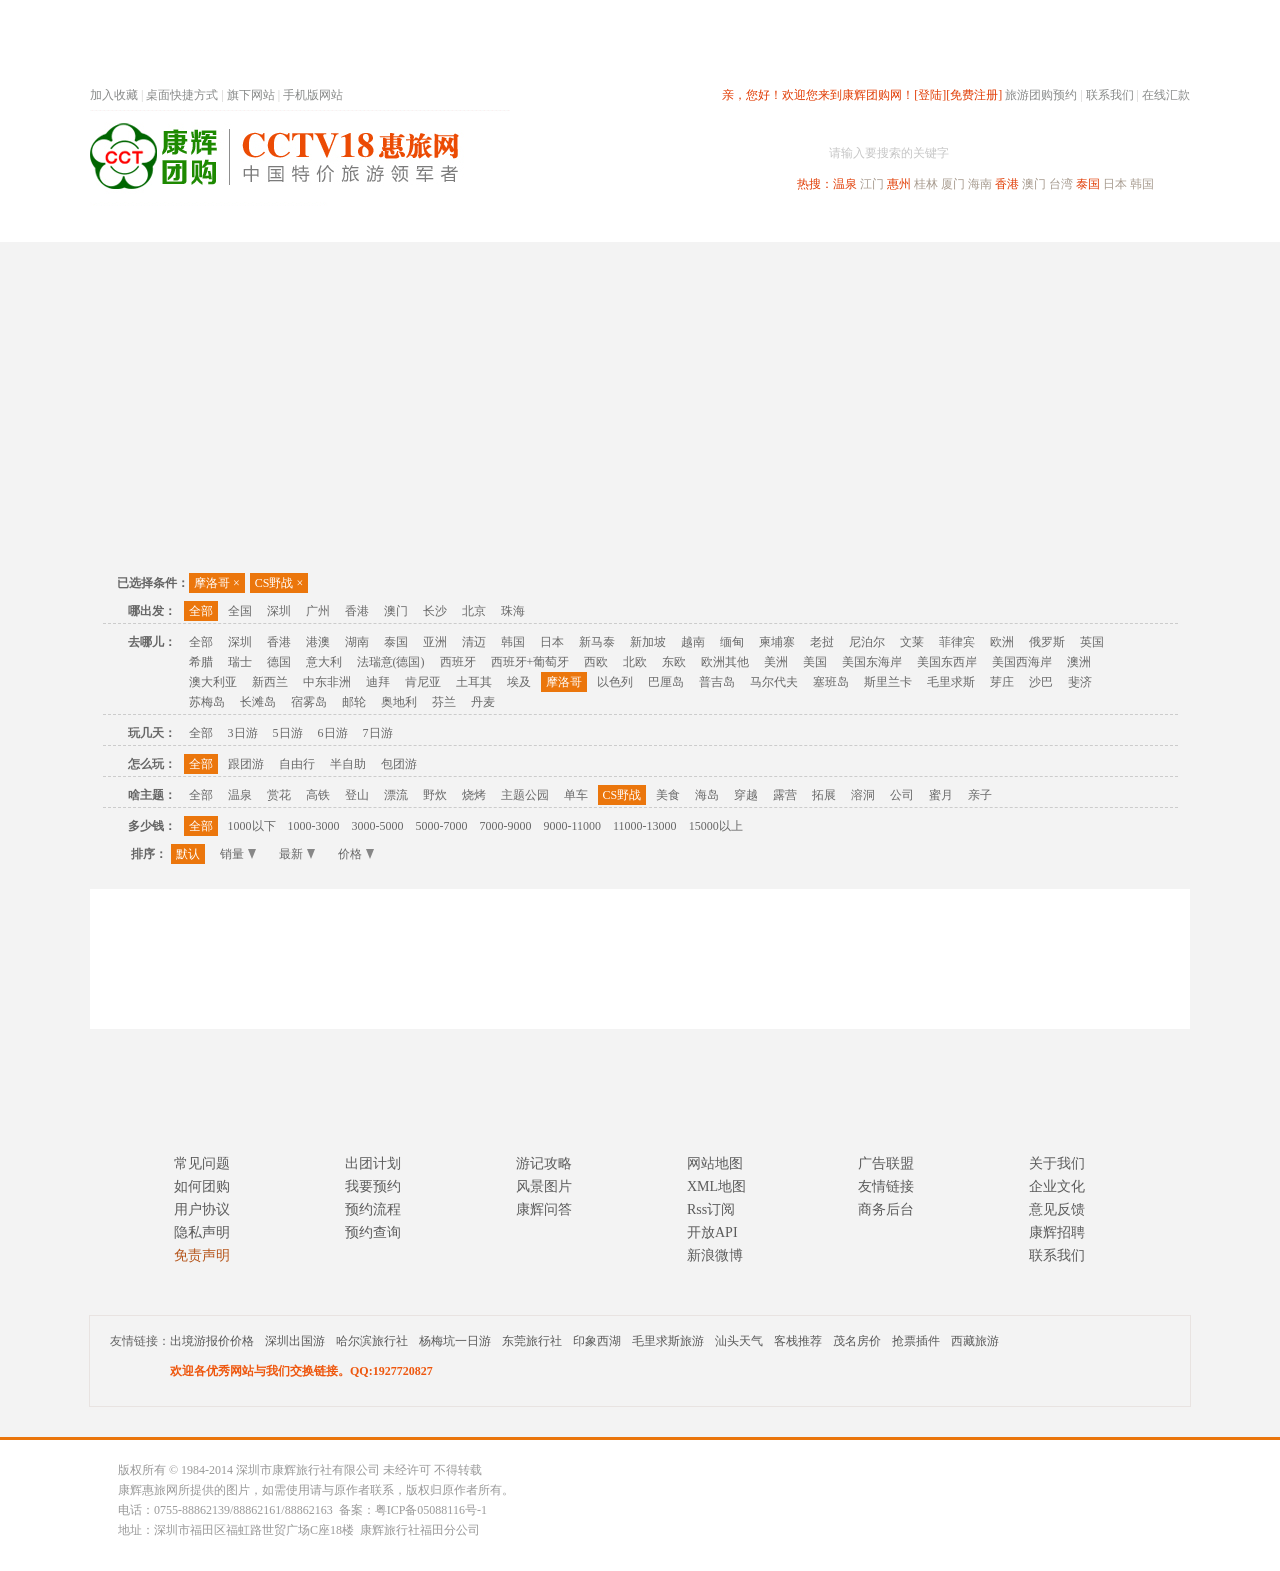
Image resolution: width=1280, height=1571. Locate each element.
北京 (474, 611)
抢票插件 (916, 1341)
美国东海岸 (872, 662)
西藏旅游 (975, 1341)
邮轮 (354, 702)
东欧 (674, 662)
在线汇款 (1166, 95)
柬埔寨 (777, 642)
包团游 (399, 764)
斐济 (1080, 682)
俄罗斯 (1047, 642)
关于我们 (1057, 1163)
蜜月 (941, 795)
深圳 (279, 611)
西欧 (596, 662)
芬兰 (444, 702)
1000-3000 (314, 826)
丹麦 (483, 702)
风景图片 (544, 1186)
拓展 (824, 795)
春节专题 (436, 223)
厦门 (953, 184)
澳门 (1034, 184)
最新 (297, 854)
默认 (188, 854)
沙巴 (1041, 682)
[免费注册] (974, 95)
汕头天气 (739, 1341)
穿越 (746, 795)
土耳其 (474, 682)
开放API (712, 1232)
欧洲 (1002, 642)
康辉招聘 (1057, 1232)
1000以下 (252, 826)
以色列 (615, 682)
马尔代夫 (774, 682)
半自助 (348, 764)
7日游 (378, 733)
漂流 (396, 795)
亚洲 (435, 642)
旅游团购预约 (1041, 95)
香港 (1007, 184)
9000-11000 (573, 826)
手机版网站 (313, 95)
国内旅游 (706, 223)
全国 (240, 611)
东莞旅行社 (532, 1341)
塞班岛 (831, 682)
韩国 (1142, 184)
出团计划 (373, 1163)
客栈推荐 (798, 1341)
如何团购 (202, 1186)
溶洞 (863, 795)
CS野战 (279, 583)
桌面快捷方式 (182, 95)
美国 (815, 662)
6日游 (333, 733)
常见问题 (202, 1163)
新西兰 (270, 682)
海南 (980, 184)
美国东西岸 (947, 662)
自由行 (297, 764)
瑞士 (240, 662)
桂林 (926, 184)
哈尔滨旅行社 (372, 1341)
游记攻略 (544, 1163)
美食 (668, 795)
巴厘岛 (666, 682)
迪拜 (378, 682)
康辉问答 (544, 1209)
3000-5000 (378, 826)
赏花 (279, 795)
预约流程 (373, 1209)
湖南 (357, 642)
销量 (238, 854)
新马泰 (597, 642)
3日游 (243, 733)
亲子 (980, 795)
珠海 (513, 611)
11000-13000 (645, 826)
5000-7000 (442, 826)
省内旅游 (616, 223)
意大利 (324, 662)
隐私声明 (202, 1232)
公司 (902, 795)
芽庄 (1002, 682)
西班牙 (458, 662)
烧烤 (474, 795)
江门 (872, 184)
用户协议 (202, 1209)
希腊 (201, 662)
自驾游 (969, 223)
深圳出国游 (295, 1341)
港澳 (318, 642)
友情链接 (886, 1186)
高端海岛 (1052, 223)
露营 (785, 795)
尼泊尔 (867, 642)
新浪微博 (715, 1255)
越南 (693, 642)
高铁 (318, 795)
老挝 (822, 642)
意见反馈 (1057, 1209)
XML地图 (716, 1186)
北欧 (635, 662)
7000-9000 (506, 826)
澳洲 (1079, 662)
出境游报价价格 (212, 1341)
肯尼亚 (423, 682)
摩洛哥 (217, 583)
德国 (279, 662)
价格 (356, 854)
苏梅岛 (207, 702)
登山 (357, 795)
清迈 (474, 642)
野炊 (435, 795)
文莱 (912, 642)
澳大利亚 (213, 682)
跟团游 (246, 764)
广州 (318, 611)
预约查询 (373, 1232)
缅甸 (732, 642)
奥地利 (399, 702)
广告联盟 (886, 1163)
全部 (201, 611)
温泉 (845, 184)
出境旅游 (886, 223)
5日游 (288, 733)
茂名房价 (857, 1341)
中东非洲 (327, 682)
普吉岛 (717, 682)
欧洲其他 (725, 662)
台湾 (1061, 184)
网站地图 (715, 1163)
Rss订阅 (711, 1209)
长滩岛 (258, 702)
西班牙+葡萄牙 (530, 662)
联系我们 (1110, 95)
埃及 (519, 682)
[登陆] (930, 95)
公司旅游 (1142, 223)
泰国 (1088, 184)
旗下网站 (251, 95)
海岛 (707, 795)
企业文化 (1057, 1186)
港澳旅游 (796, 223)
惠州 (899, 184)
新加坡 (648, 642)
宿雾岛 (309, 702)
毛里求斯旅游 (668, 1341)
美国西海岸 (1022, 662)
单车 (576, 795)
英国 (1092, 642)
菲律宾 (957, 642)
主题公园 (525, 795)
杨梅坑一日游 (455, 1341)
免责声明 (202, 1255)
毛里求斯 (951, 682)
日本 (1115, 184)
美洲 (776, 662)
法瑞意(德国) (391, 662)
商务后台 (886, 1209)
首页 (360, 223)
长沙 (435, 611)
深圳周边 (526, 223)
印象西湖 (597, 1341)
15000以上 (716, 826)
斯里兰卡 (888, 682)
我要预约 (373, 1186)
